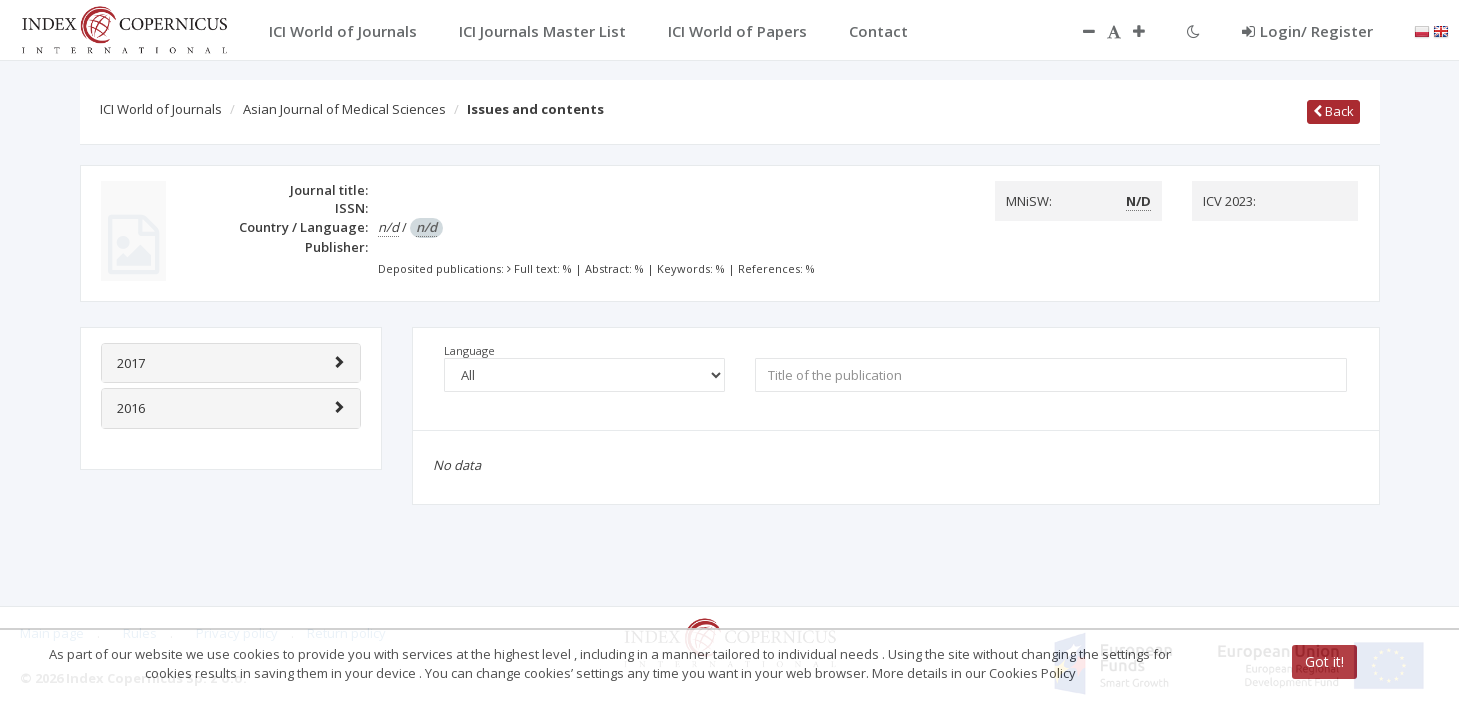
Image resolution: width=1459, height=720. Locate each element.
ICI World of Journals (161, 109)
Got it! (1324, 661)
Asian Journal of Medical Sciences (344, 109)
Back (1333, 111)
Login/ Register (1307, 31)
